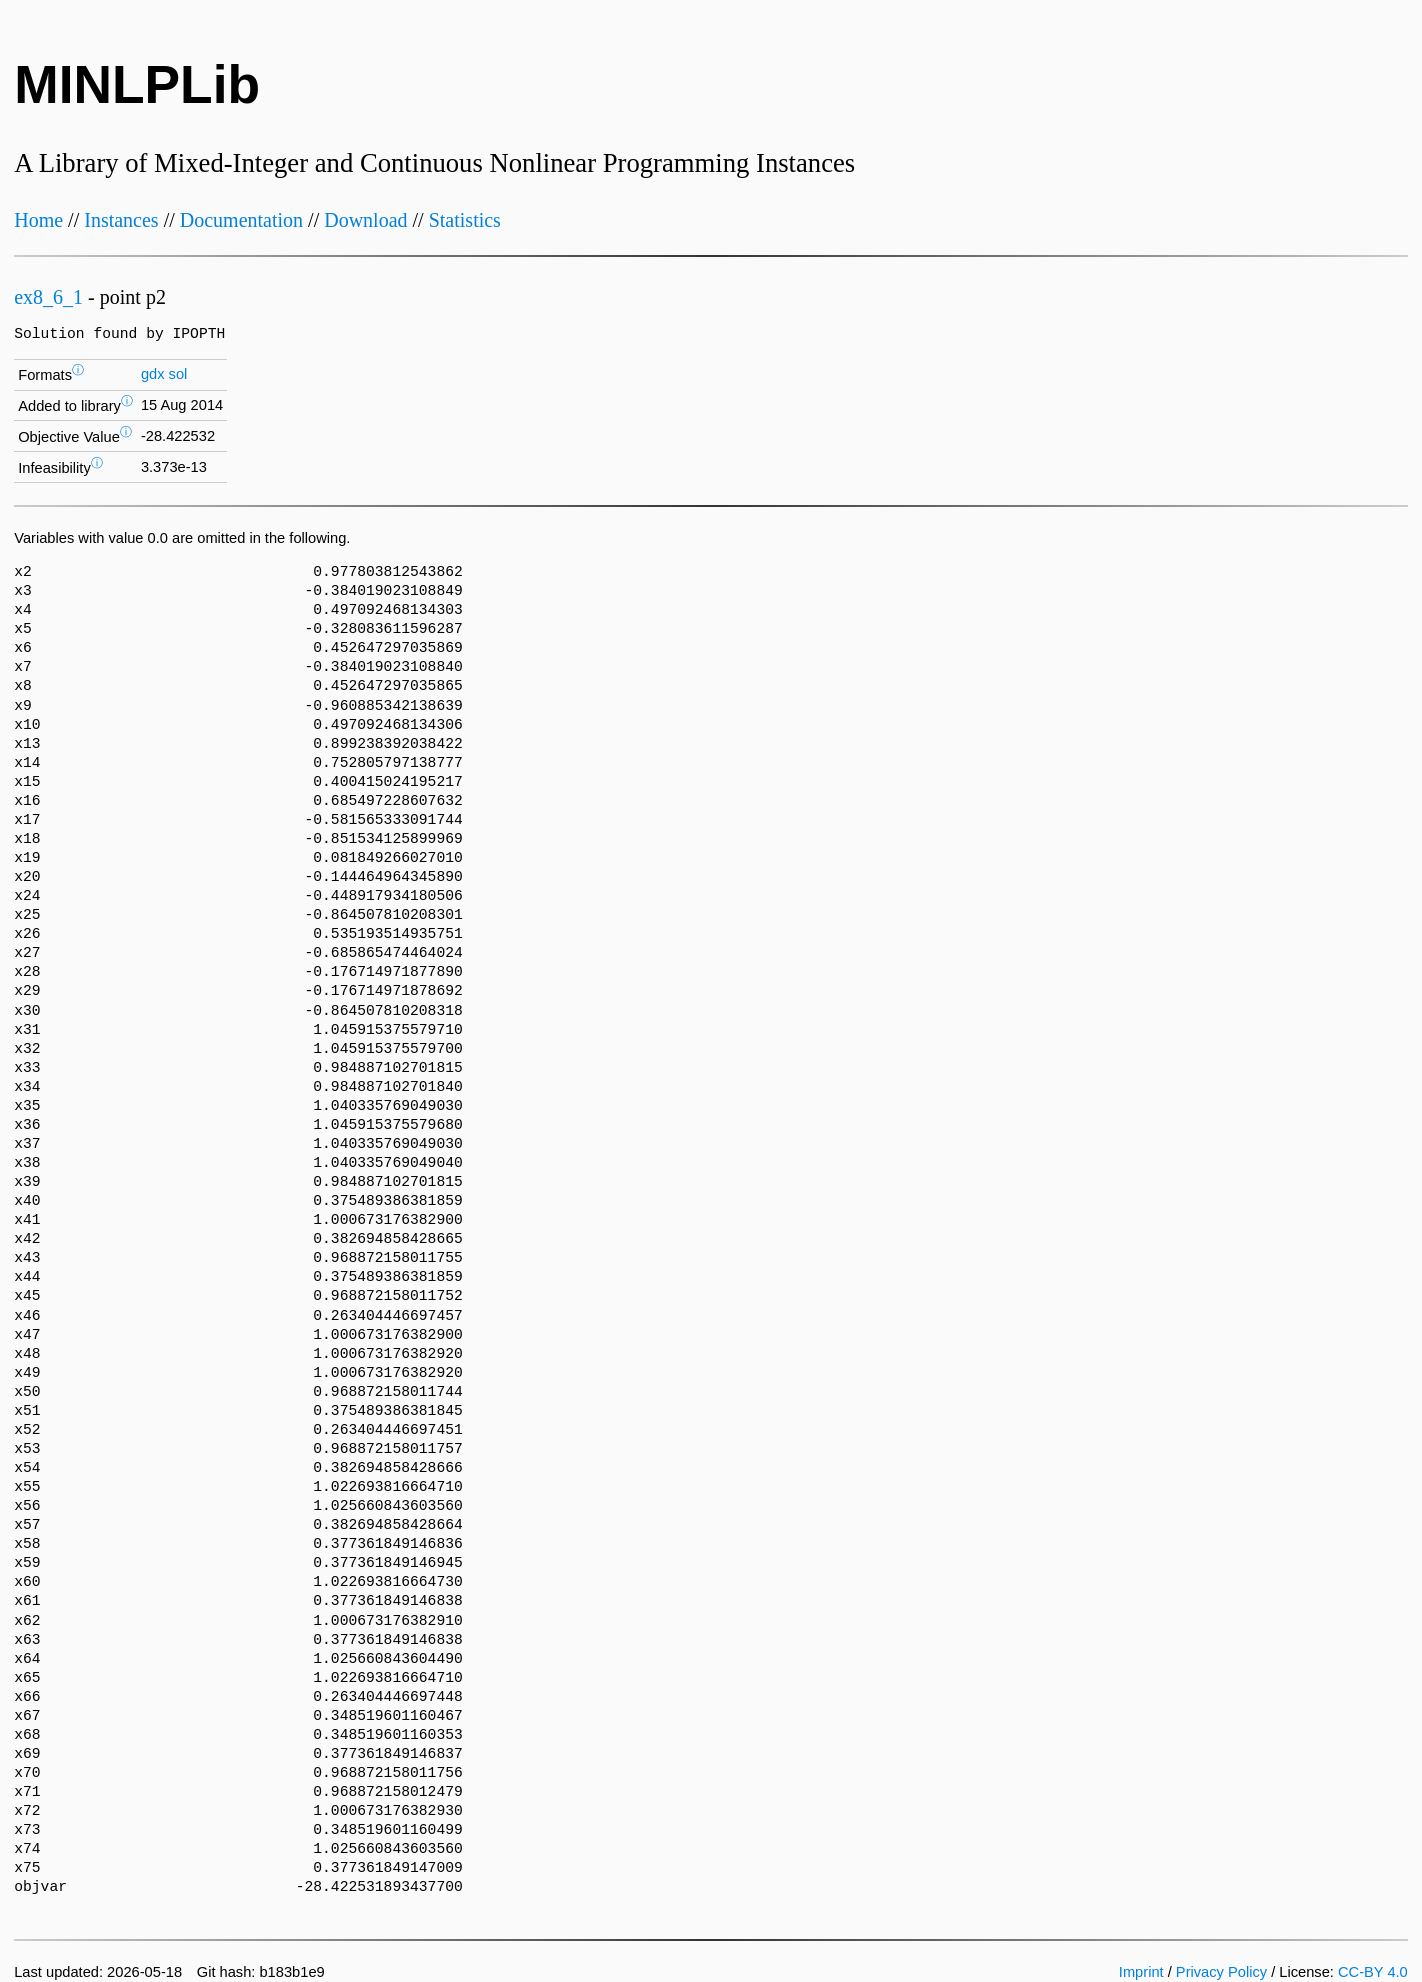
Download (365, 220)
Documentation (241, 220)
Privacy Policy (1221, 1972)
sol (178, 374)
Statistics (465, 220)
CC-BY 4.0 (1373, 1972)
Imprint (1141, 1972)
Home (38, 220)
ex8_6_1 (48, 297)
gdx (153, 374)
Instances (121, 220)
